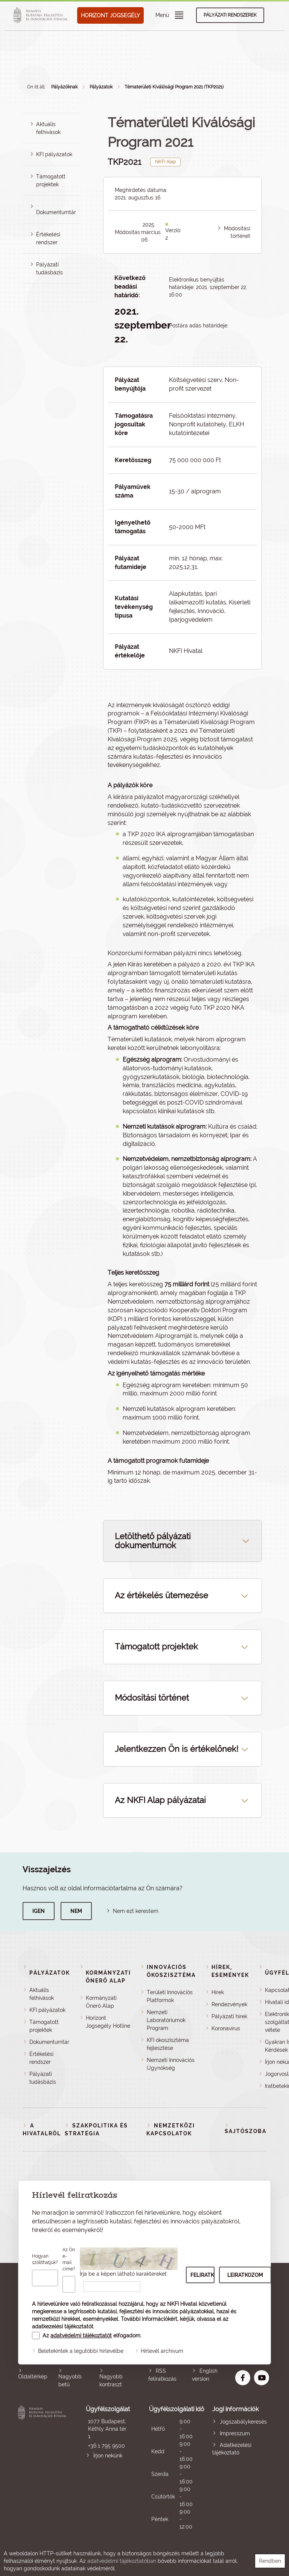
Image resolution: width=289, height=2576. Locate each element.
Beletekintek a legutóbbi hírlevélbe (80, 2351)
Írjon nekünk (107, 2456)
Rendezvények (229, 2004)
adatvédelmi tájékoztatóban (121, 2561)
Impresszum (235, 2433)
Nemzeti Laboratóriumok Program (166, 2020)
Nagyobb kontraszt (111, 2380)
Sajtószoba (245, 2131)
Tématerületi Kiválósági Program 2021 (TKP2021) (174, 87)
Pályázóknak (64, 87)
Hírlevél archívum (162, 2351)
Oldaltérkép (32, 2377)
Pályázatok (101, 87)
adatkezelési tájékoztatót (62, 2326)
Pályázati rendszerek (230, 15)
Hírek (217, 1992)
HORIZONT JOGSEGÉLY (110, 15)
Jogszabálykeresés (243, 2422)
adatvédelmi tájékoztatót (81, 2336)
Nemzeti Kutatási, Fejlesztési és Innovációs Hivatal (43, 2467)
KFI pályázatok (54, 154)
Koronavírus (225, 2028)
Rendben (270, 2561)
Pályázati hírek (229, 2016)
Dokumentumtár (56, 212)
